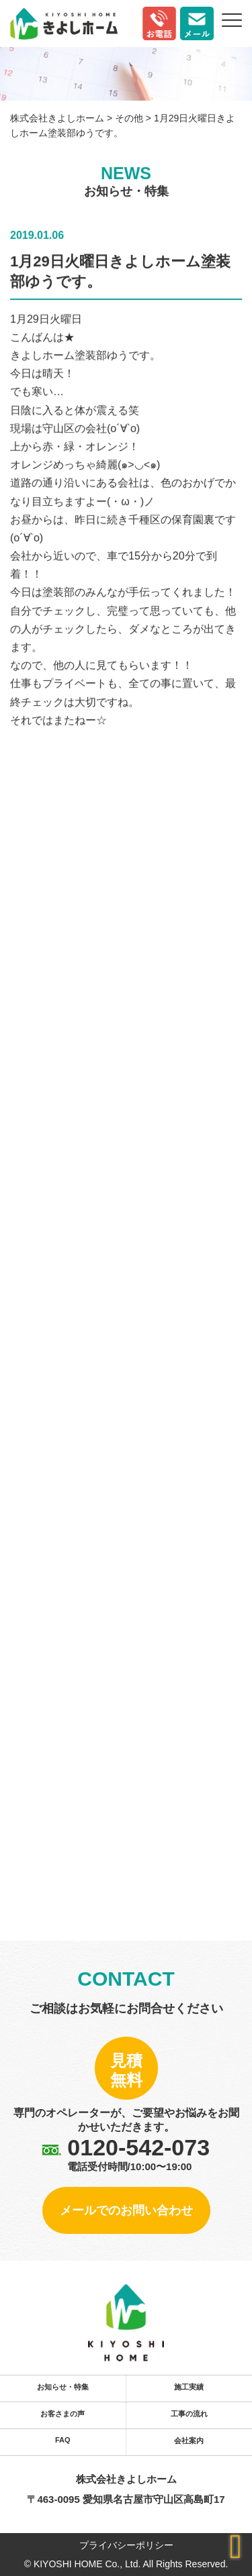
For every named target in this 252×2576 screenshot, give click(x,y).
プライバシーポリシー (126, 2545)
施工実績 (189, 2387)
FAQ (63, 2440)
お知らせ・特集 (63, 2387)
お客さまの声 (62, 2414)
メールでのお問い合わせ (126, 2210)
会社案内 (189, 2440)
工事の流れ (189, 2414)
